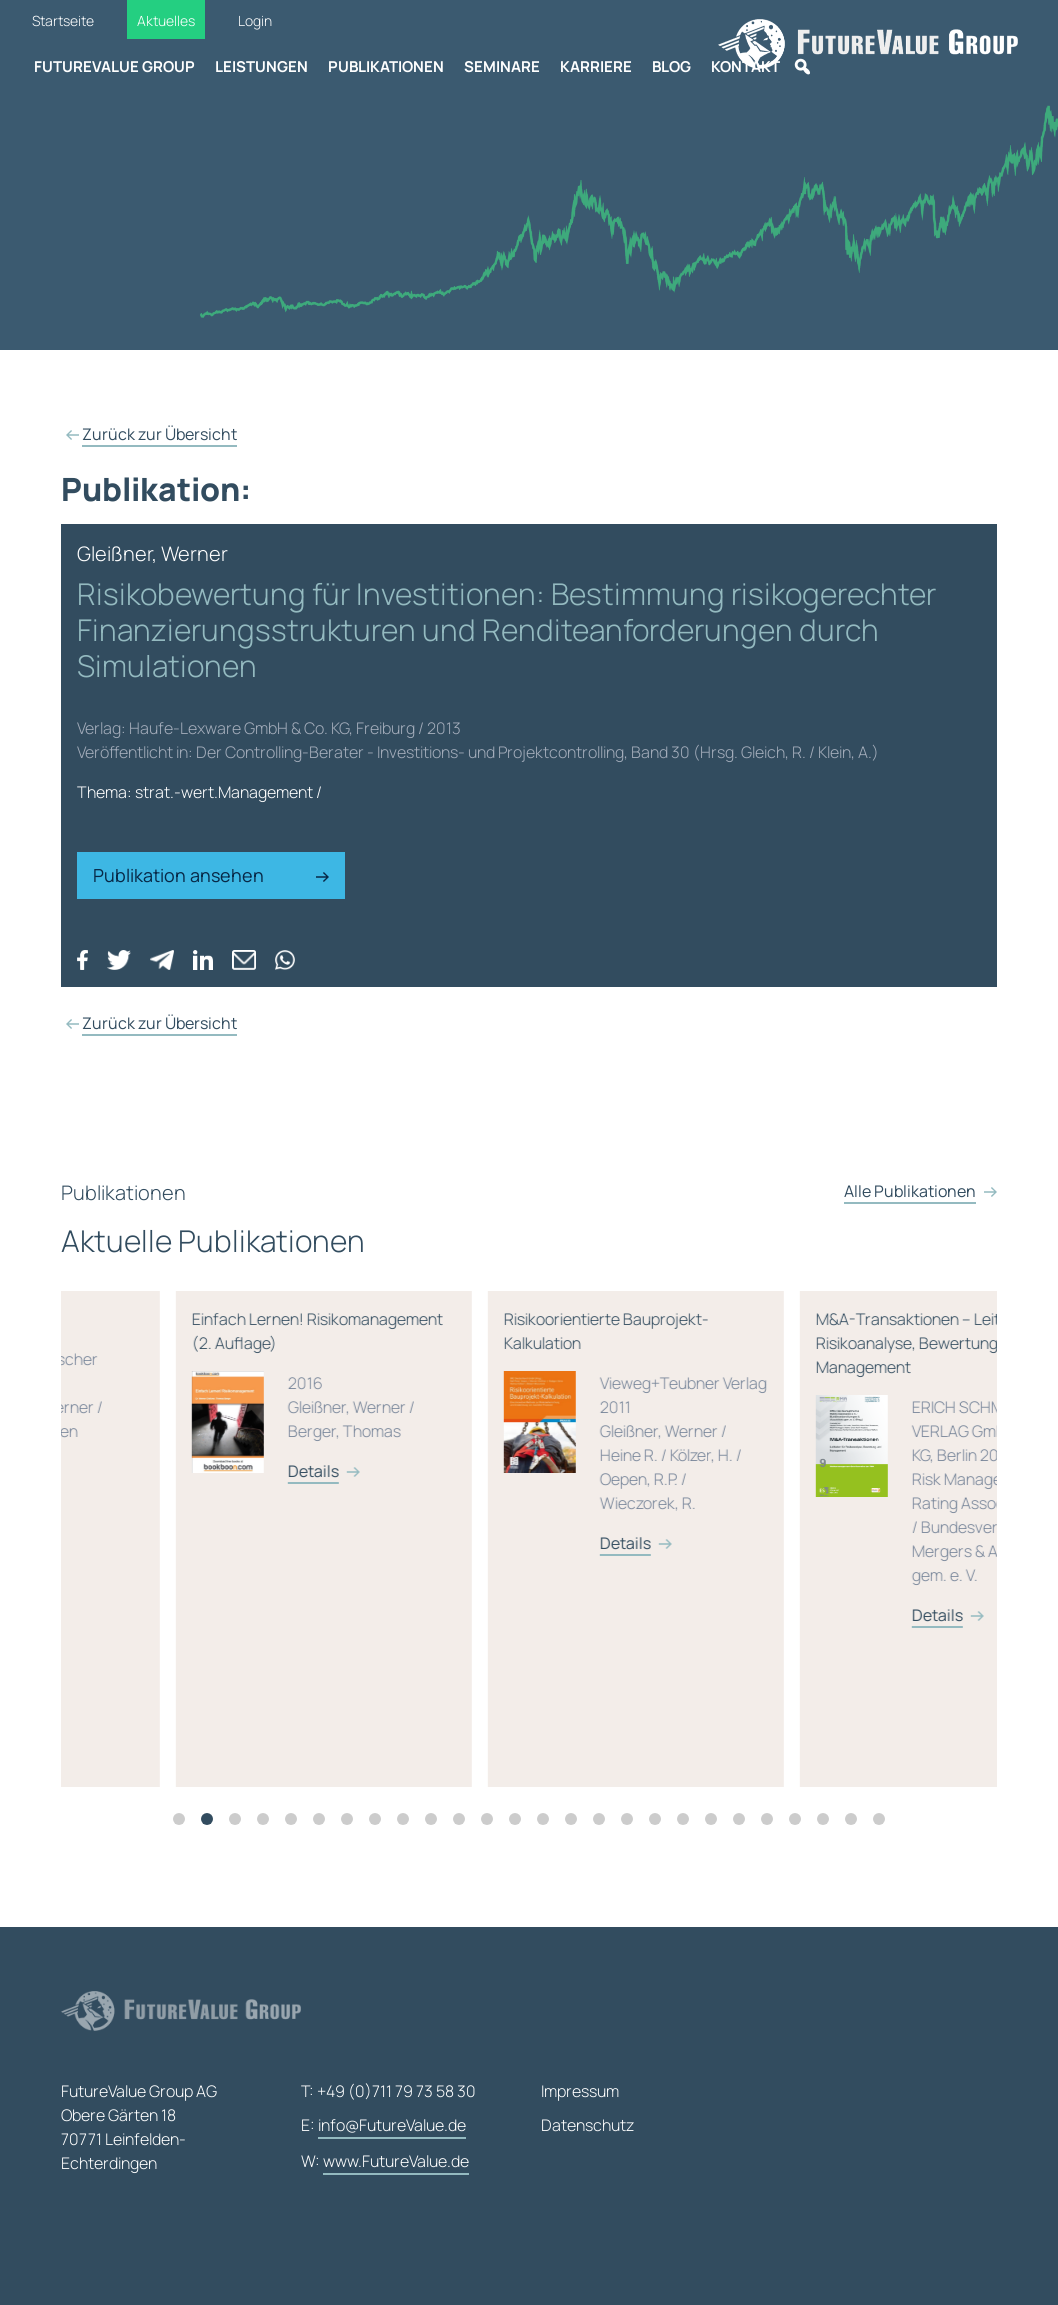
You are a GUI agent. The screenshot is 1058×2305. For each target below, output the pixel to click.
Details (198, 1483)
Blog (671, 66)
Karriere (596, 66)
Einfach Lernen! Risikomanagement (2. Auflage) (521, 1414)
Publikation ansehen (211, 875)
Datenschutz (587, 2125)
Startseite (63, 20)
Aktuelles (166, 20)
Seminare (502, 66)
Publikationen (386, 66)
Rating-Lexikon (209, 1407)
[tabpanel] (217, 1551)
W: (385, 2162)
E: (383, 2126)
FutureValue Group (114, 66)
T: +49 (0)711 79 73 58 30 (388, 2091)
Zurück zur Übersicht (159, 434)
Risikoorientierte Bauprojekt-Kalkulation (833, 1443)
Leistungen (261, 66)
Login (255, 20)
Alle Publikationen (910, 1216)
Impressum (580, 2091)
